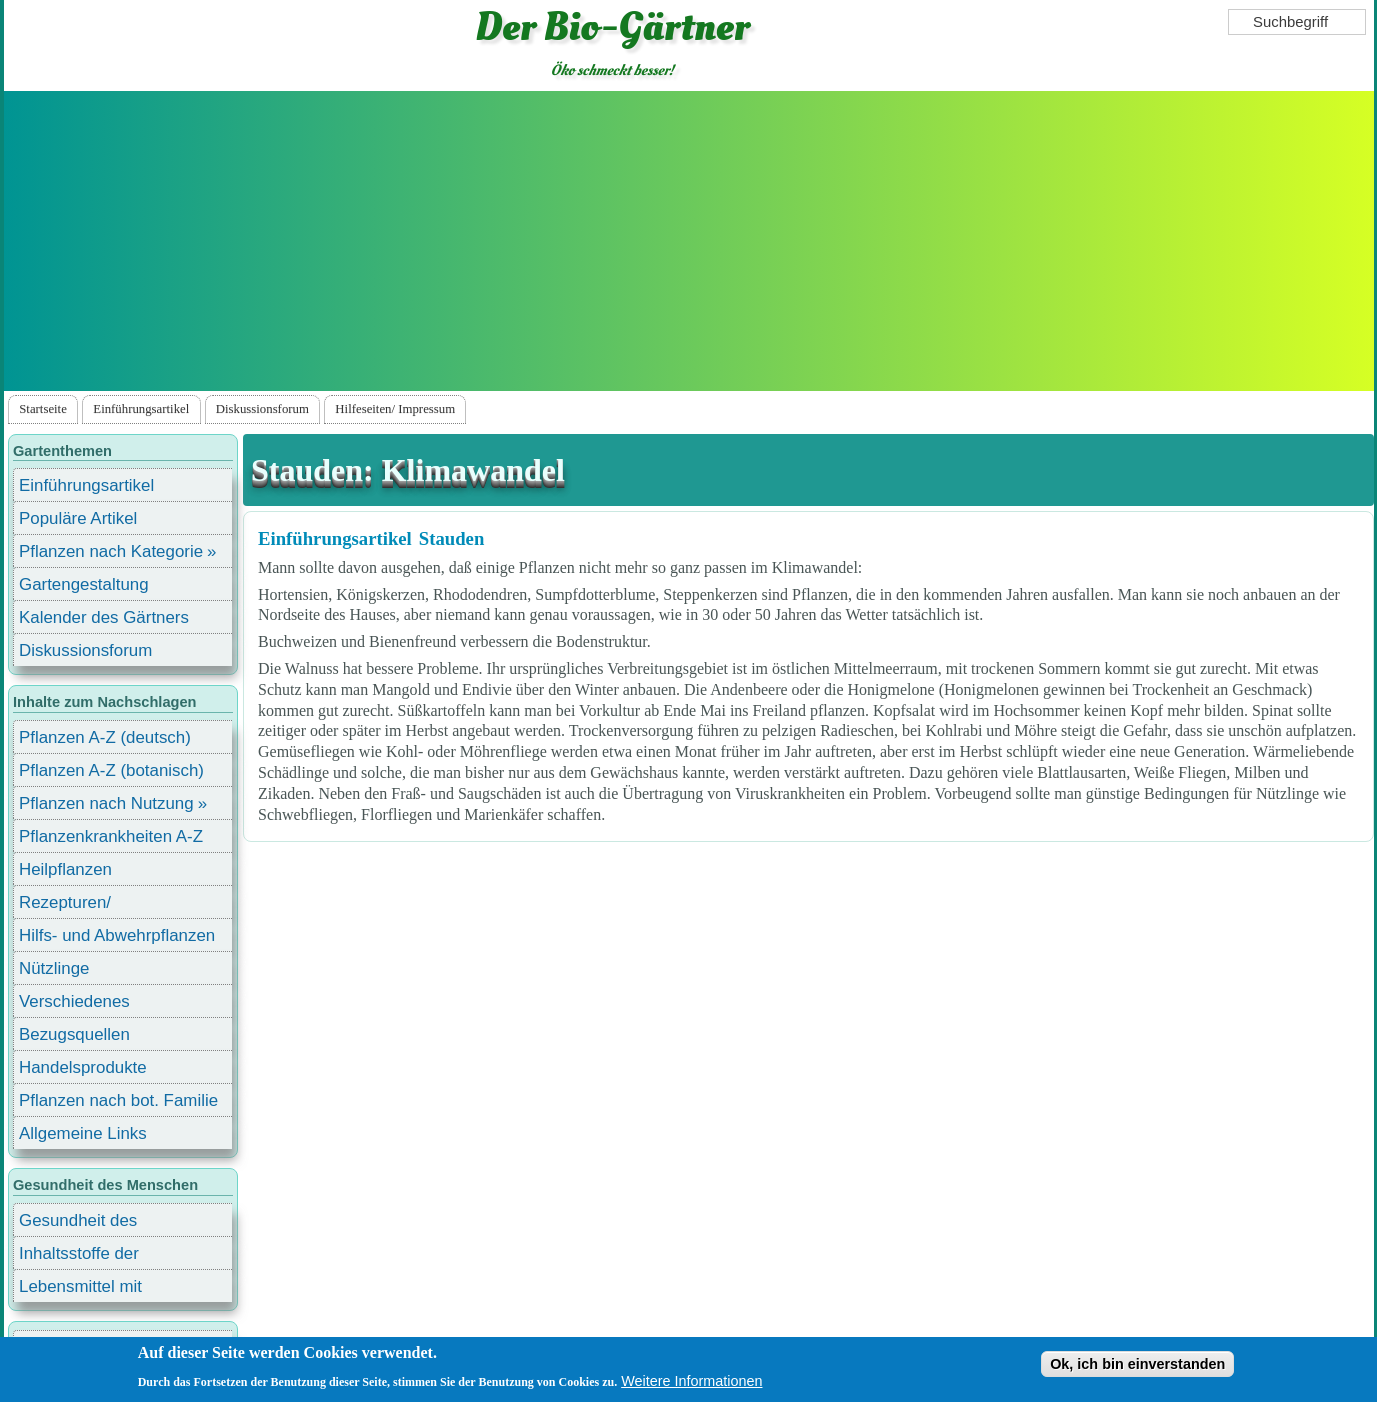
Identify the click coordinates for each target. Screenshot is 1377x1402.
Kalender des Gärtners (104, 617)
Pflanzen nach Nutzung (106, 803)
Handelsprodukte (83, 1067)
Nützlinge (54, 968)
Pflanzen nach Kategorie (111, 551)
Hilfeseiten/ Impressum (395, 409)
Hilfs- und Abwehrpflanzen (117, 935)
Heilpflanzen (65, 869)
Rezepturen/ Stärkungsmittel (77, 905)
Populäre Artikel (78, 518)
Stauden (452, 538)
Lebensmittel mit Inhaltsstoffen (80, 1289)
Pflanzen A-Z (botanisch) (111, 770)
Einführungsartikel (141, 409)
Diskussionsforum (262, 409)
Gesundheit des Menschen (78, 1223)
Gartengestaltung (84, 584)
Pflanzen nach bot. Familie (118, 1100)
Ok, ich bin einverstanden (1137, 1365)
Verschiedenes (74, 1001)
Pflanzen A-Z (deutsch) (105, 737)
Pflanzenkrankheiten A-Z (111, 836)
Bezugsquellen (74, 1034)
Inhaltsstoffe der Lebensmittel (79, 1256)
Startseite (43, 409)
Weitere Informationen (691, 1382)
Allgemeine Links (83, 1133)
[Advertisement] (689, 241)
